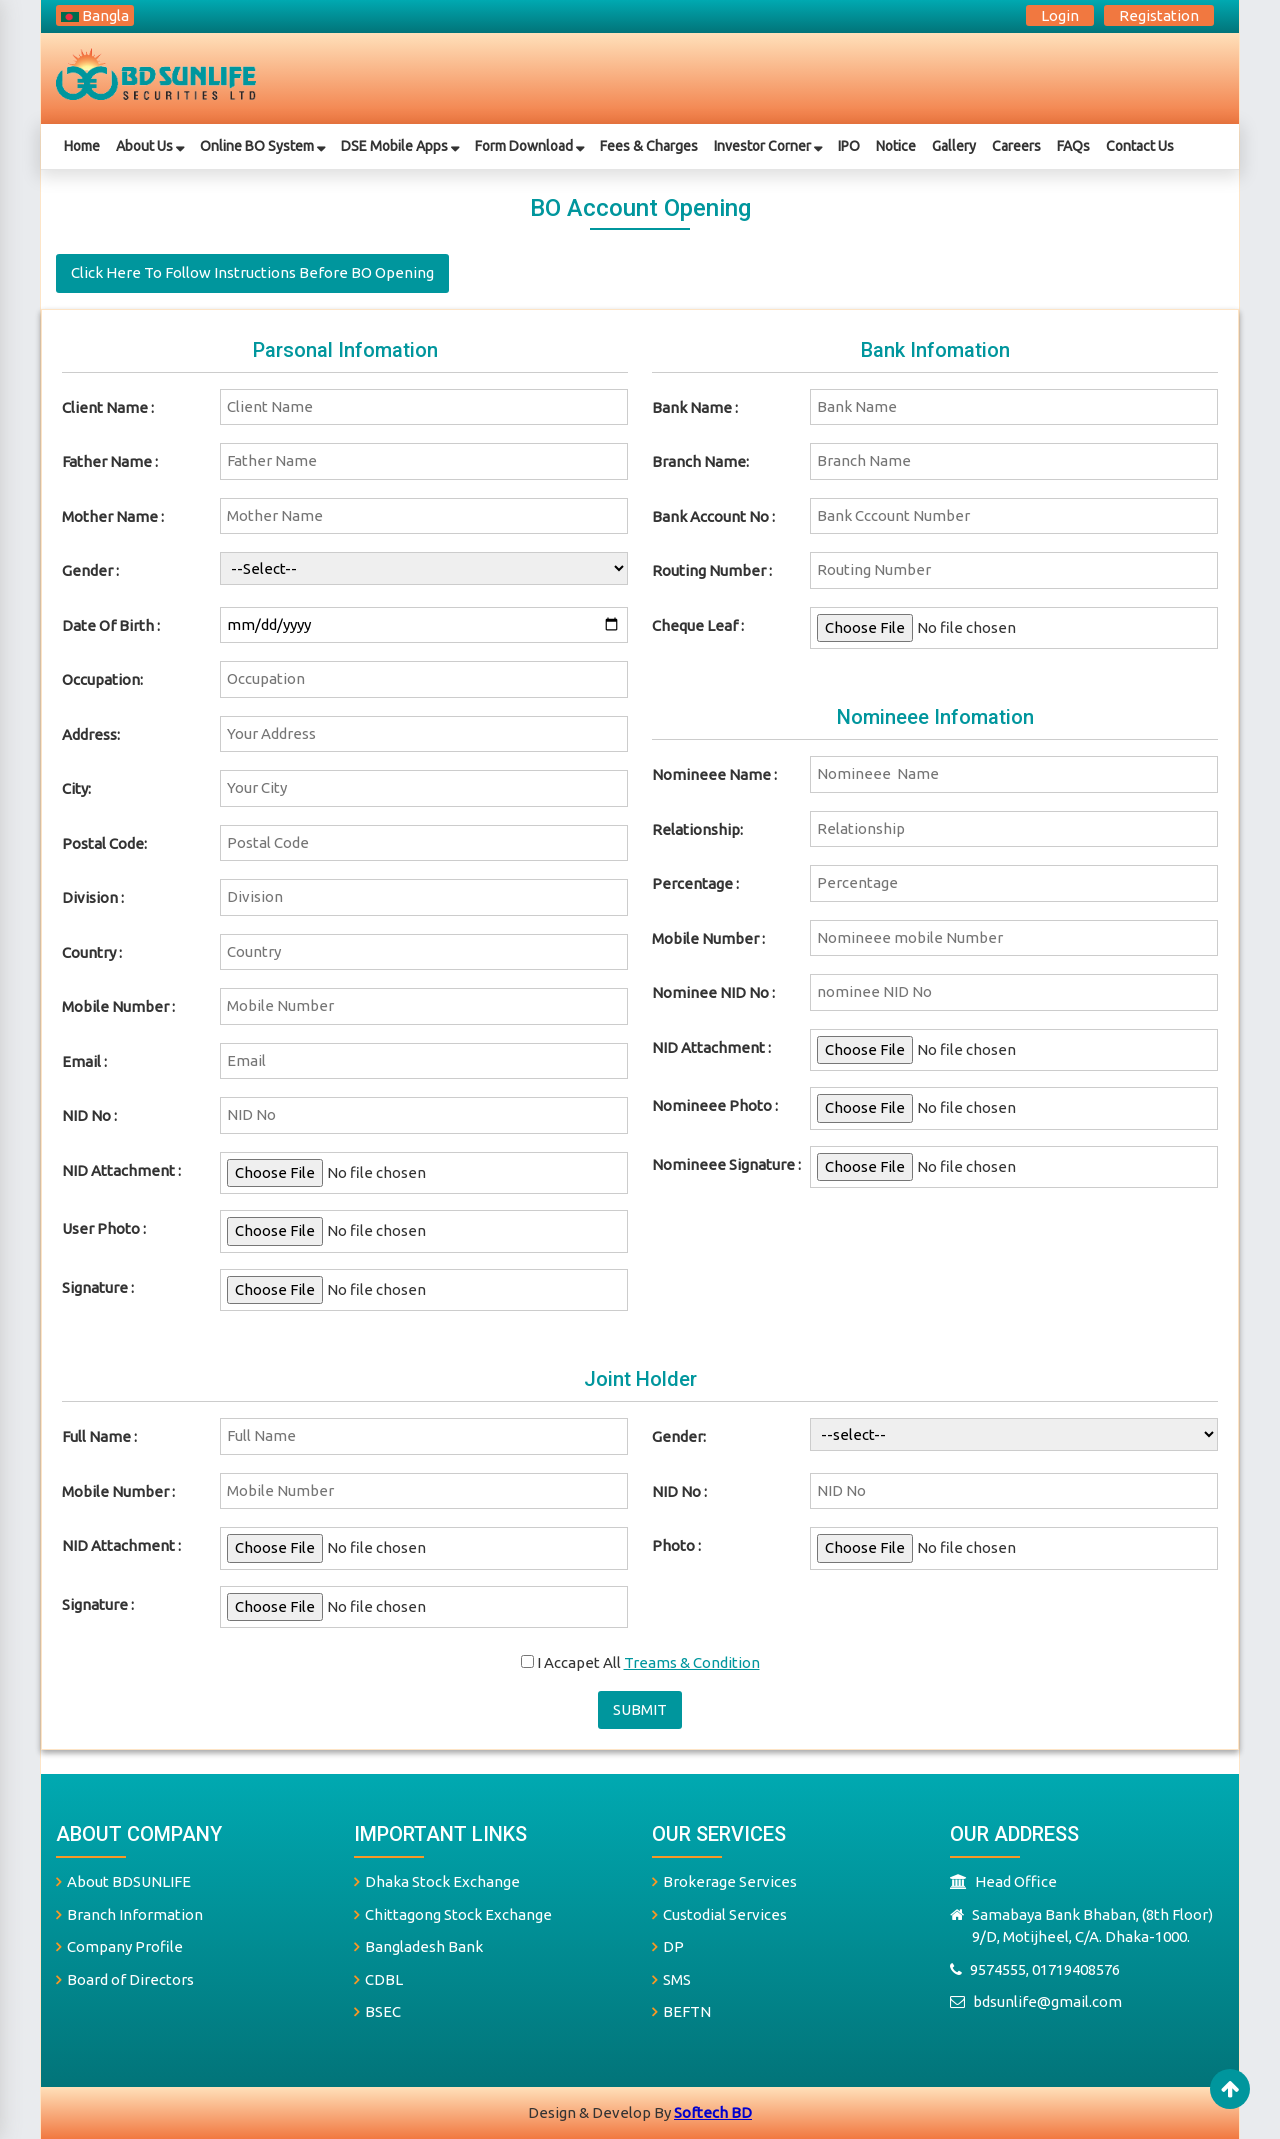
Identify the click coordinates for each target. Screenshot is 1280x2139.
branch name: (700, 461)
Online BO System (262, 146)
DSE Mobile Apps (400, 146)
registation (1159, 15)
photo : (676, 1545)
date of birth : (111, 625)
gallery (954, 146)
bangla (95, 15)
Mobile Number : (118, 1006)
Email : (84, 1061)
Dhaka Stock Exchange (437, 1881)
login (1060, 15)
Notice (896, 146)
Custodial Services (719, 1914)
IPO (849, 146)
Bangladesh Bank (418, 1946)
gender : (90, 570)
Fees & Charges (649, 146)
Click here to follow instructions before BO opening (252, 272)
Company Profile (119, 1946)
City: (76, 788)
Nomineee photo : (715, 1105)
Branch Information (129, 1914)
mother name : (113, 516)
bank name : (695, 407)
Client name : (108, 407)
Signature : (98, 1287)
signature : (98, 1604)
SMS (671, 1979)
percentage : (695, 883)
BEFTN (681, 2011)
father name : (110, 461)
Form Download (529, 146)
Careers (1016, 146)
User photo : (104, 1228)
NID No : (89, 1115)
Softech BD (713, 2112)
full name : (99, 1436)
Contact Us (1140, 146)
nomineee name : (714, 774)
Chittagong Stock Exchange (453, 1914)
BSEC (377, 2011)
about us (150, 146)
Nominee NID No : (713, 992)
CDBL (378, 1979)
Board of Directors (125, 1979)
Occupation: (102, 679)
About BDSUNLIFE (123, 1881)
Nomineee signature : (726, 1164)
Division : (93, 897)
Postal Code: (104, 843)
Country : (92, 952)
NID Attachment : (121, 1170)
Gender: (679, 1436)
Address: (91, 734)
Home (82, 146)
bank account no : (713, 516)
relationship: (697, 829)
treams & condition (692, 1662)
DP (668, 1946)
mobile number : (708, 938)
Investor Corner (768, 146)
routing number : (712, 570)
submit (640, 1709)
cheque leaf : (698, 625)
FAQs (1073, 146)
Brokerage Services (724, 1881)
